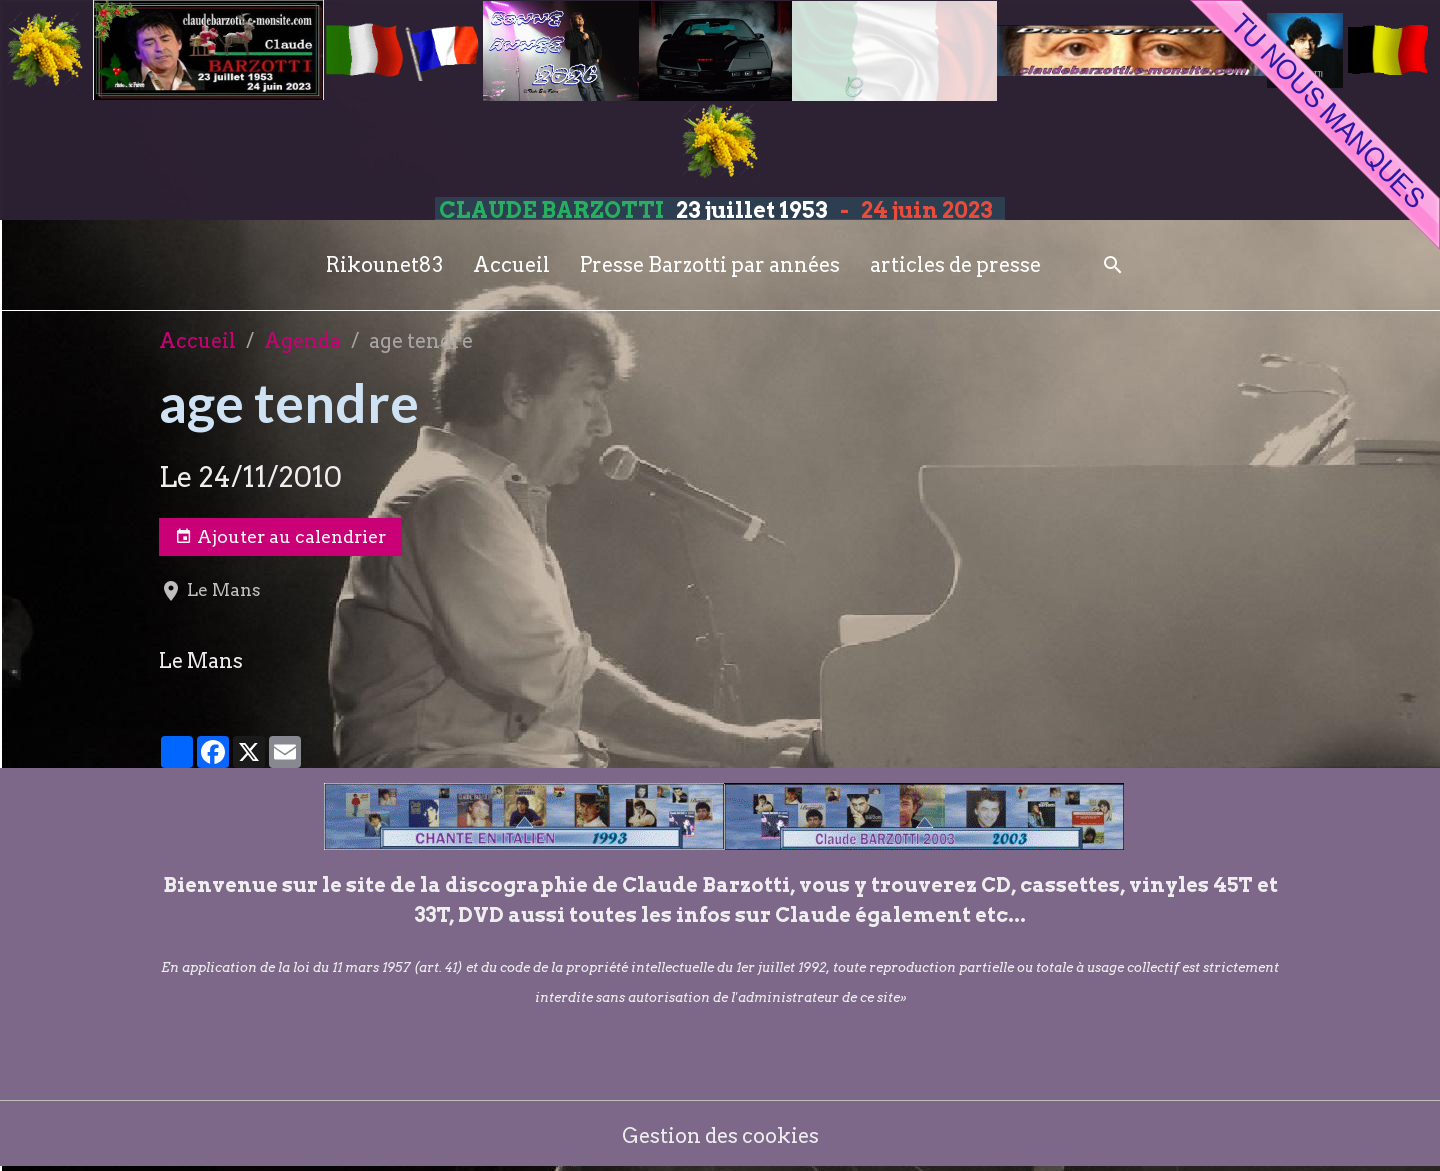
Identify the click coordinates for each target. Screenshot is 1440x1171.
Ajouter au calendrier (280, 537)
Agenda (302, 341)
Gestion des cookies (720, 1136)
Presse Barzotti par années (710, 265)
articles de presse (955, 265)
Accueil (511, 265)
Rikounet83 (384, 265)
